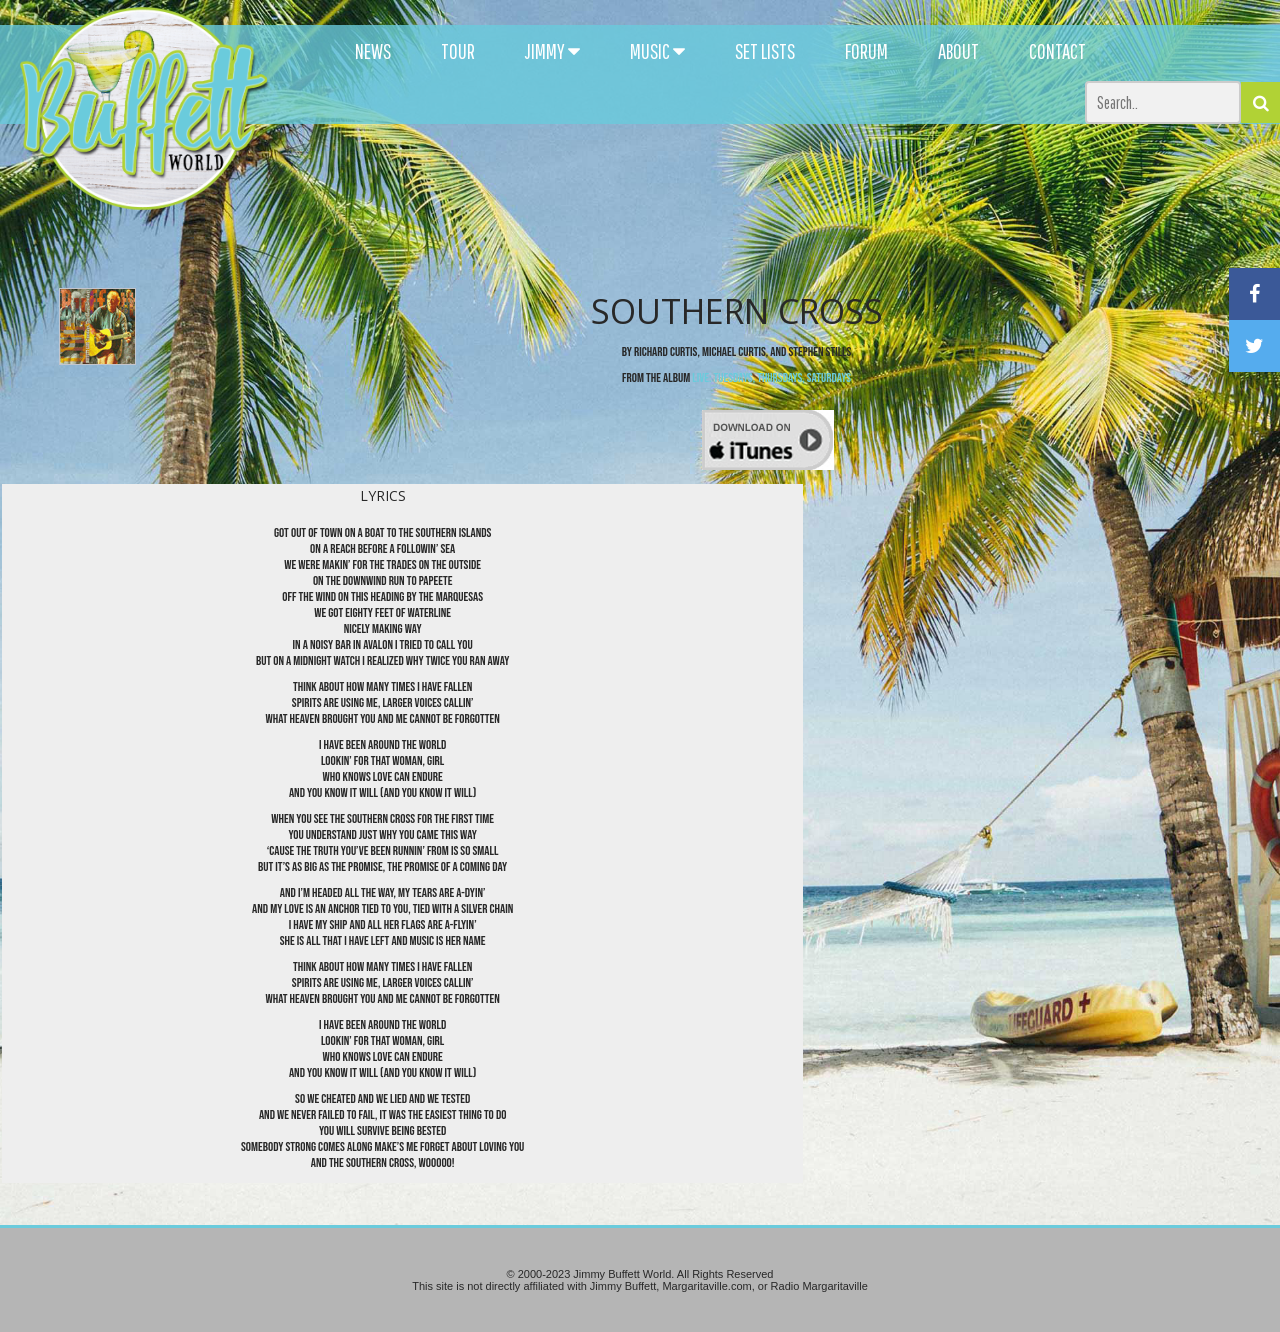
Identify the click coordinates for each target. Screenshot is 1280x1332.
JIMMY (552, 51)
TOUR (458, 51)
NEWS (373, 51)
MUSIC (657, 51)
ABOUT (958, 51)
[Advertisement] (782, 180)
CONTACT (1057, 51)
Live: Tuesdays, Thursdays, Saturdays (771, 378)
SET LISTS (765, 51)
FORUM (866, 51)
